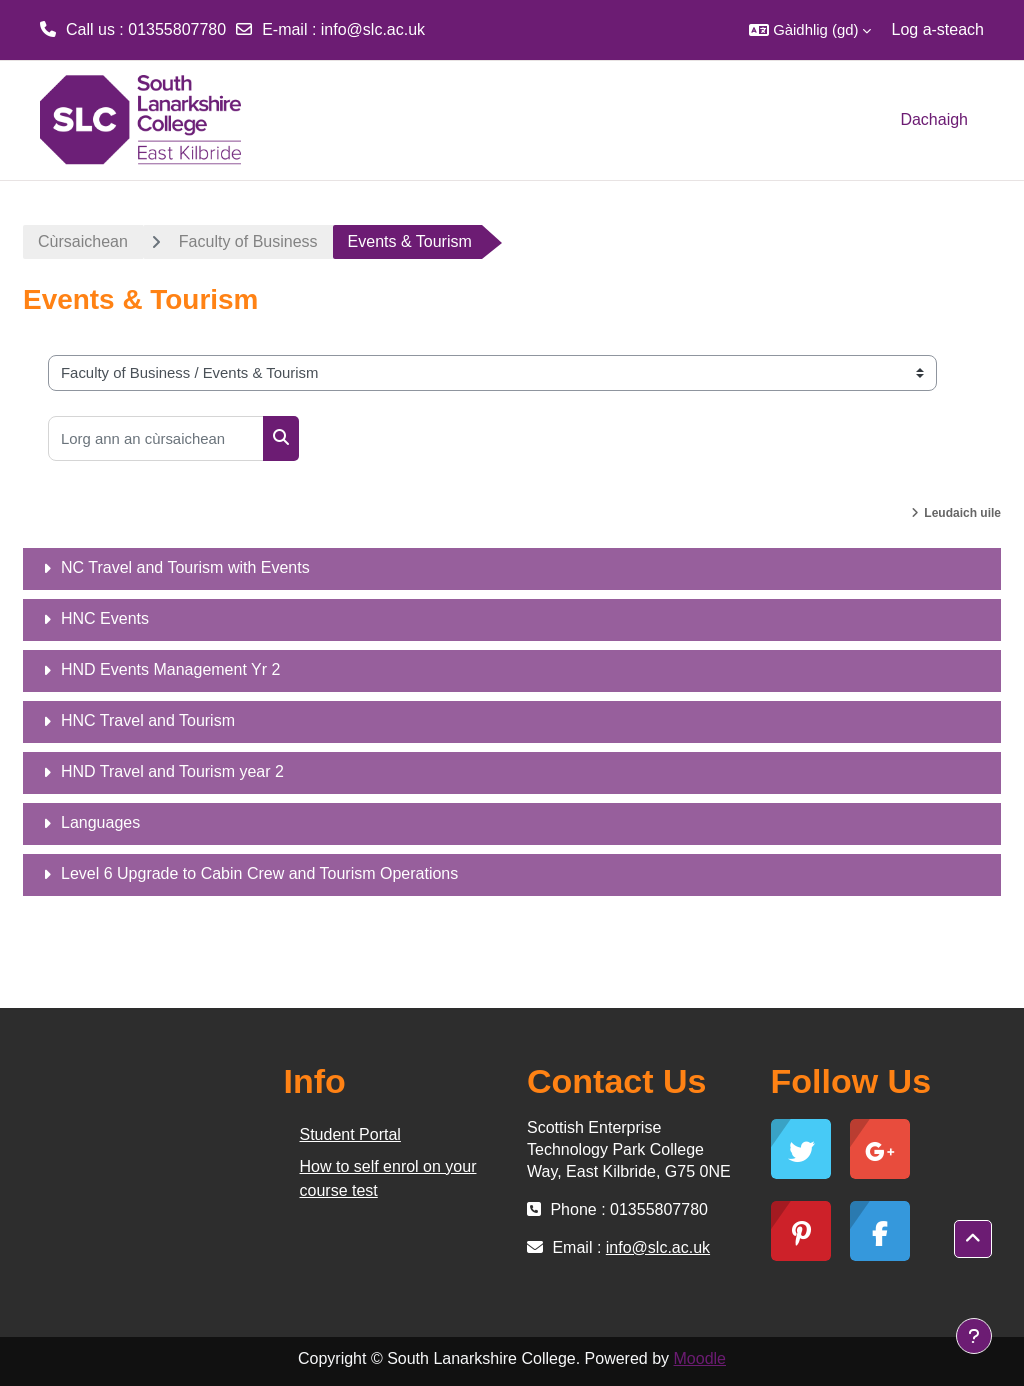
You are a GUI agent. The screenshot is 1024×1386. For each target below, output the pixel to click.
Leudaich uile (962, 513)
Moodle (700, 1358)
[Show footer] (974, 1336)
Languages (100, 822)
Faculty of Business (248, 241)
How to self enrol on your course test (388, 1178)
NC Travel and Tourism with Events (185, 567)
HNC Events (105, 618)
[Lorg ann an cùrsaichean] (156, 438)
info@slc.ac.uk (373, 29)
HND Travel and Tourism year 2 (172, 771)
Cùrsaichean (83, 241)
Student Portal (350, 1134)
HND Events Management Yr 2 (170, 669)
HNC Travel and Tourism (148, 720)
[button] (810, 30)
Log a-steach (937, 29)
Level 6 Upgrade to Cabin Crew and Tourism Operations (259, 873)
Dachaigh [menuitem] (934, 119)
